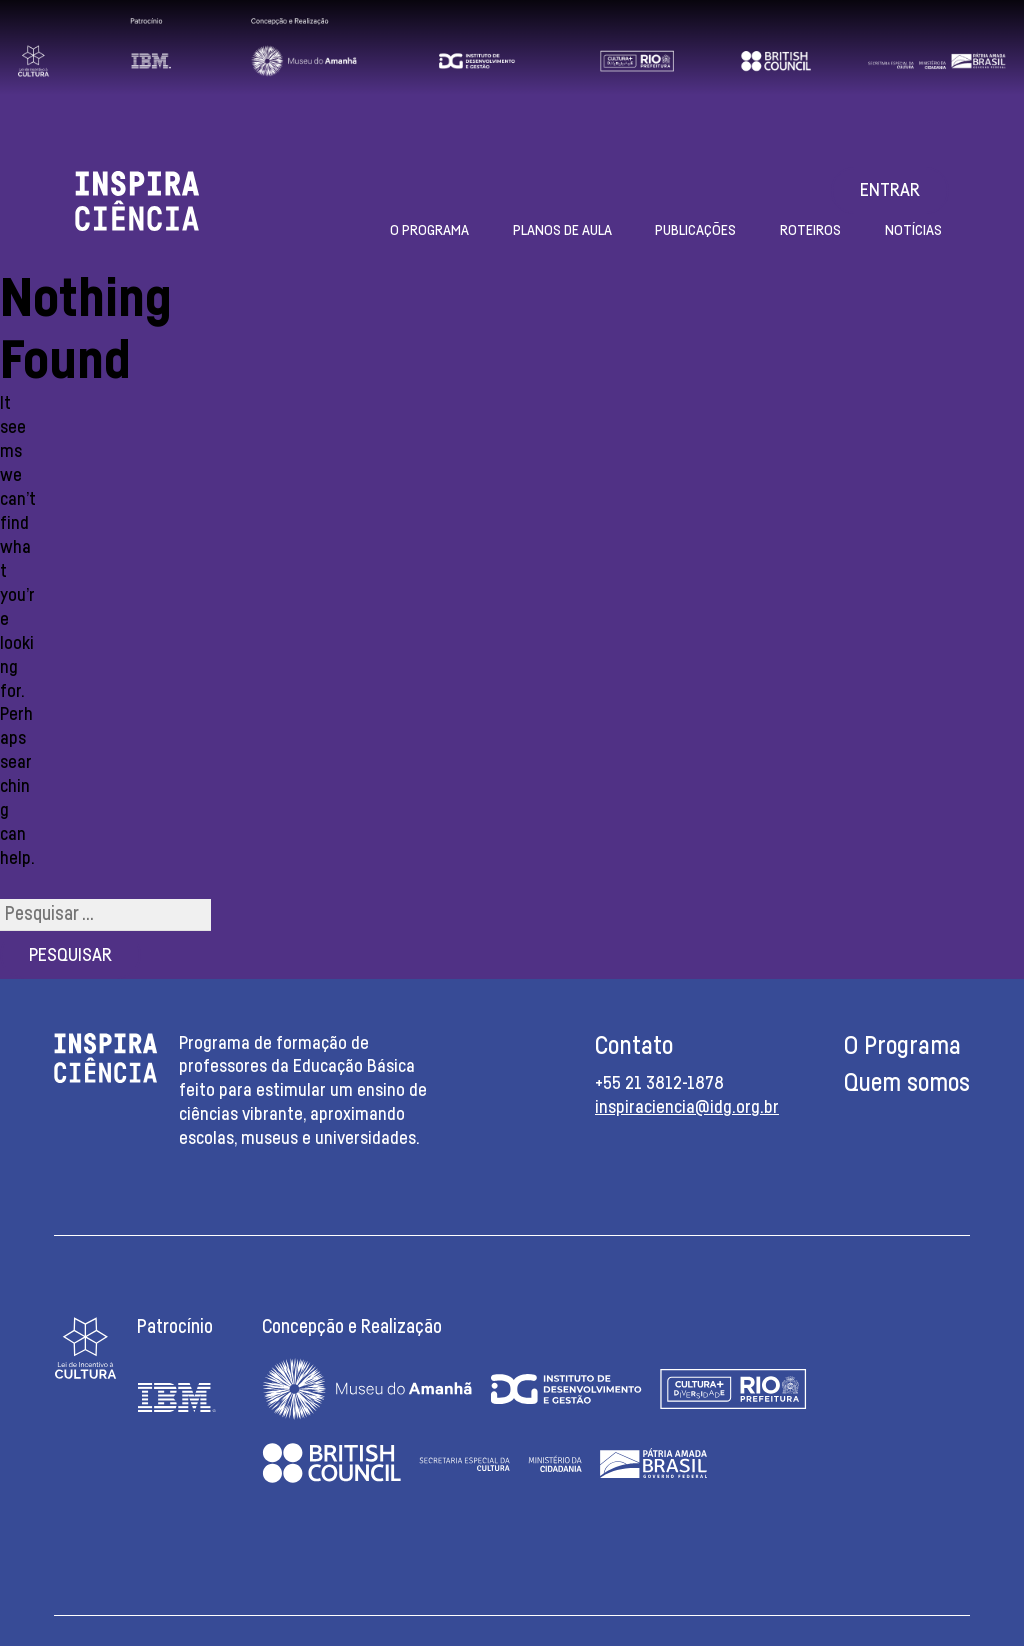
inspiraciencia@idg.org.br (687, 1108)
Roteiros (810, 230)
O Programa (429, 230)
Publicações (695, 230)
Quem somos (907, 1083)
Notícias (913, 230)
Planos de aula (562, 230)
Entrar (890, 191)
